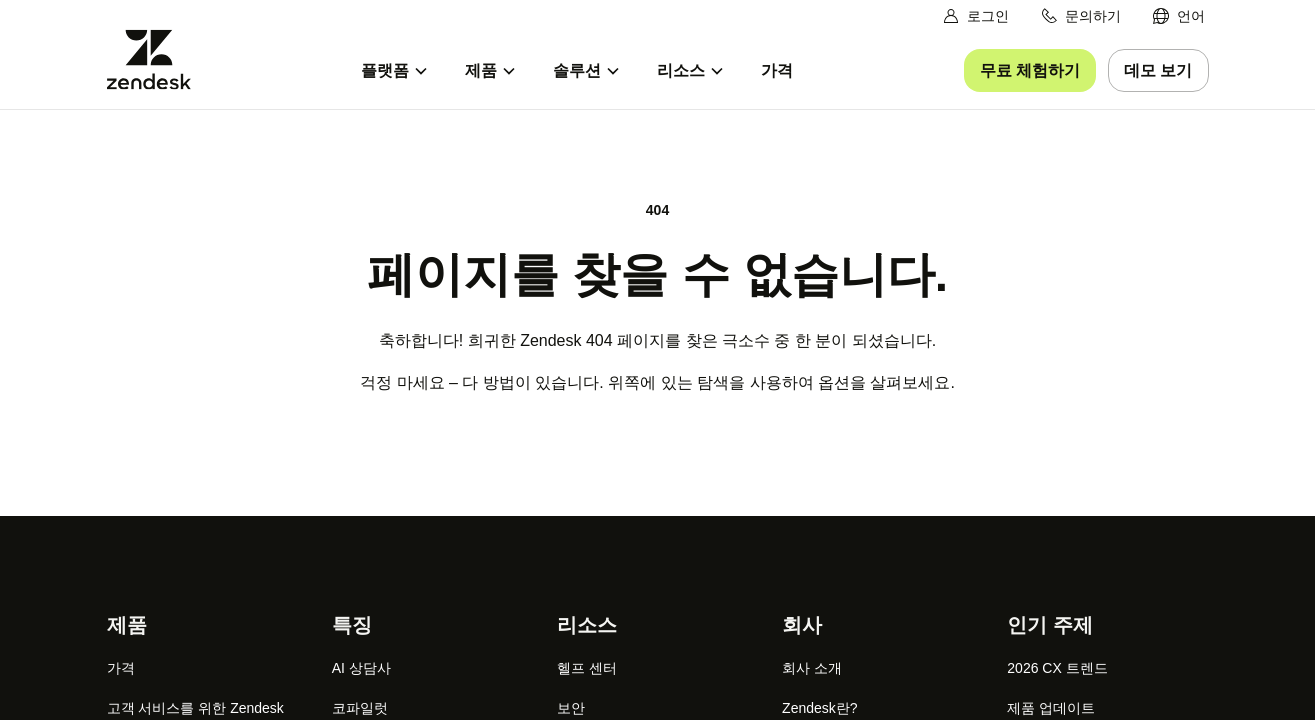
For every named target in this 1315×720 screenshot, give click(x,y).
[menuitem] (1179, 16)
